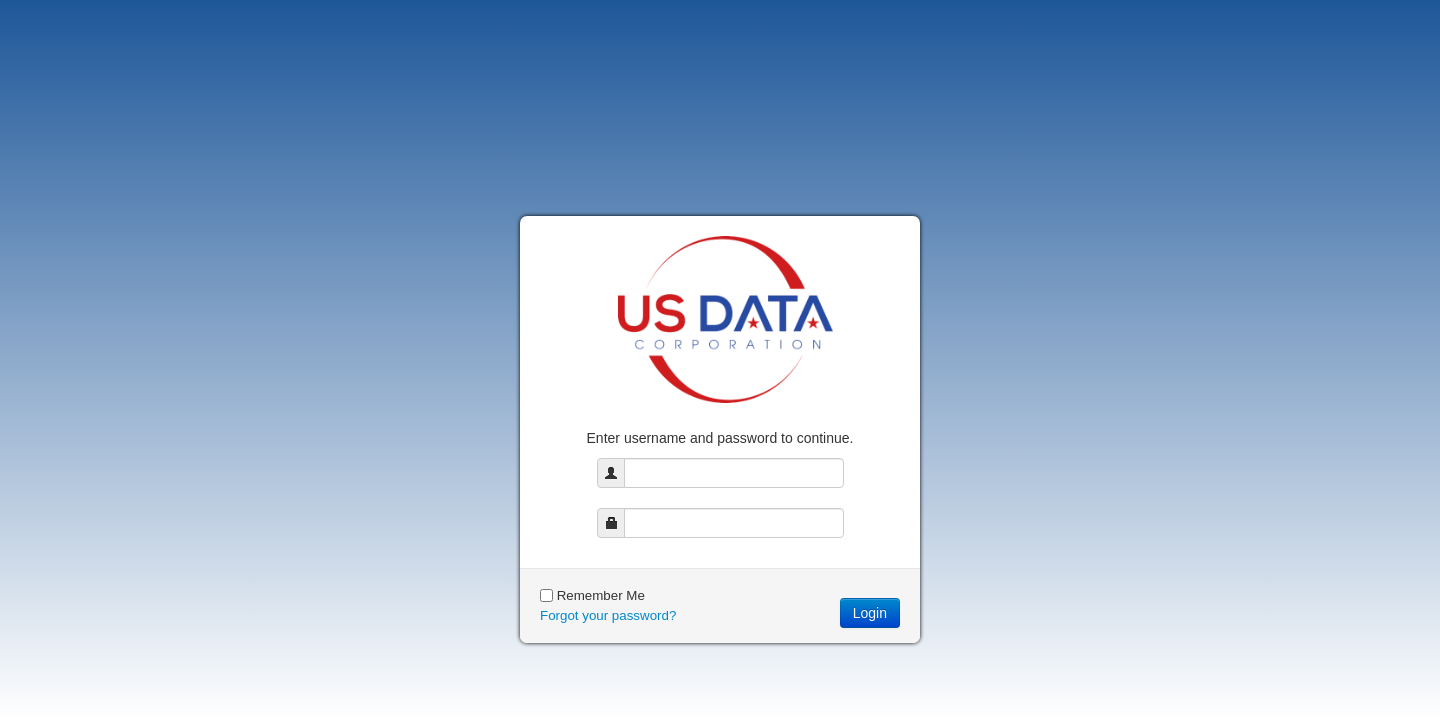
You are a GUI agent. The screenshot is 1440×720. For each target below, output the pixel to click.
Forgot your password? (608, 615)
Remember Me (601, 595)
